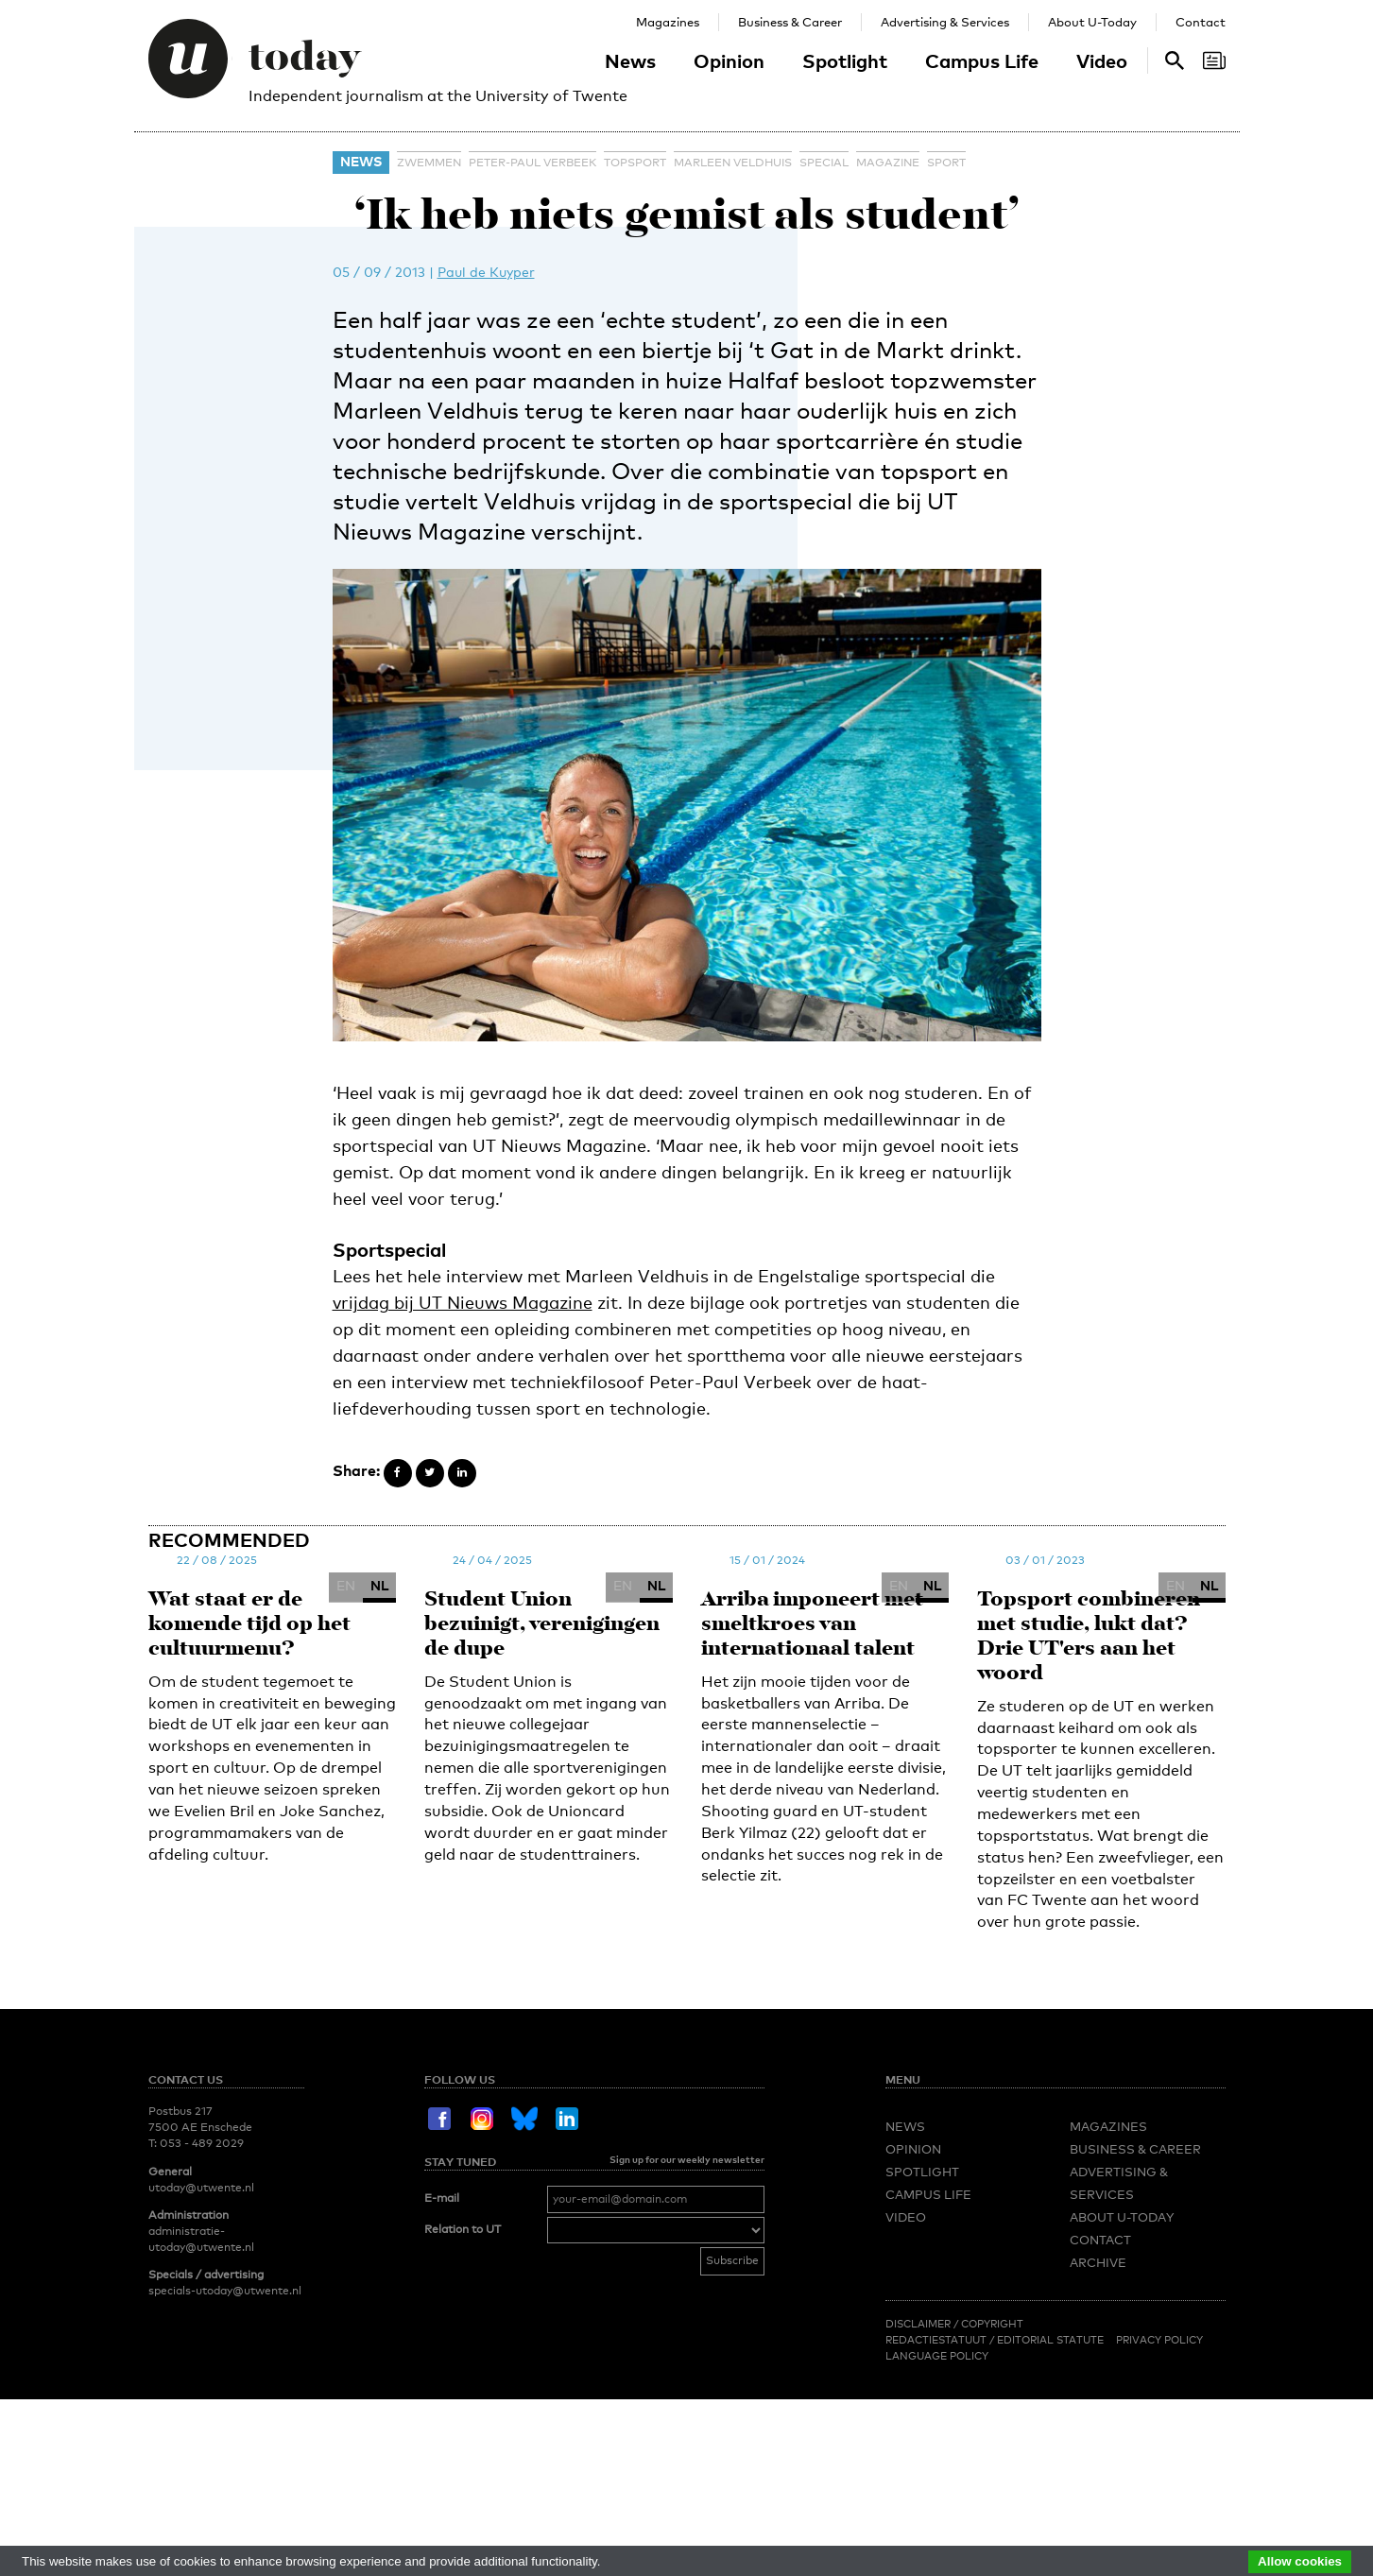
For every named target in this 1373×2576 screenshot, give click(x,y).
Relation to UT (462, 2229)
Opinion (729, 60)
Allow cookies (1300, 2561)
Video (1101, 60)
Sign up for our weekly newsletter (686, 2159)
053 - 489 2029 (202, 2143)
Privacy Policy (1159, 2339)
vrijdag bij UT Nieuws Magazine (462, 1302)
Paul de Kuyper (486, 272)
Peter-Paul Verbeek (532, 162)
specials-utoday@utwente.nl (224, 2290)
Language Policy (936, 2355)
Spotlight (844, 60)
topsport (635, 162)
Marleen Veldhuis (733, 162)
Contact (1201, 21)
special (824, 162)
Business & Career (790, 21)
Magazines (667, 21)
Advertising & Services (945, 21)
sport (946, 162)
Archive (1098, 2262)
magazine (887, 162)
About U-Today (1092, 21)
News (630, 60)
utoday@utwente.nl (201, 2187)
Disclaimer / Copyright (954, 2323)
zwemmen (429, 162)
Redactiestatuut (937, 2339)
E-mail (441, 2198)
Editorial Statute (1050, 2339)
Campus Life (981, 60)
